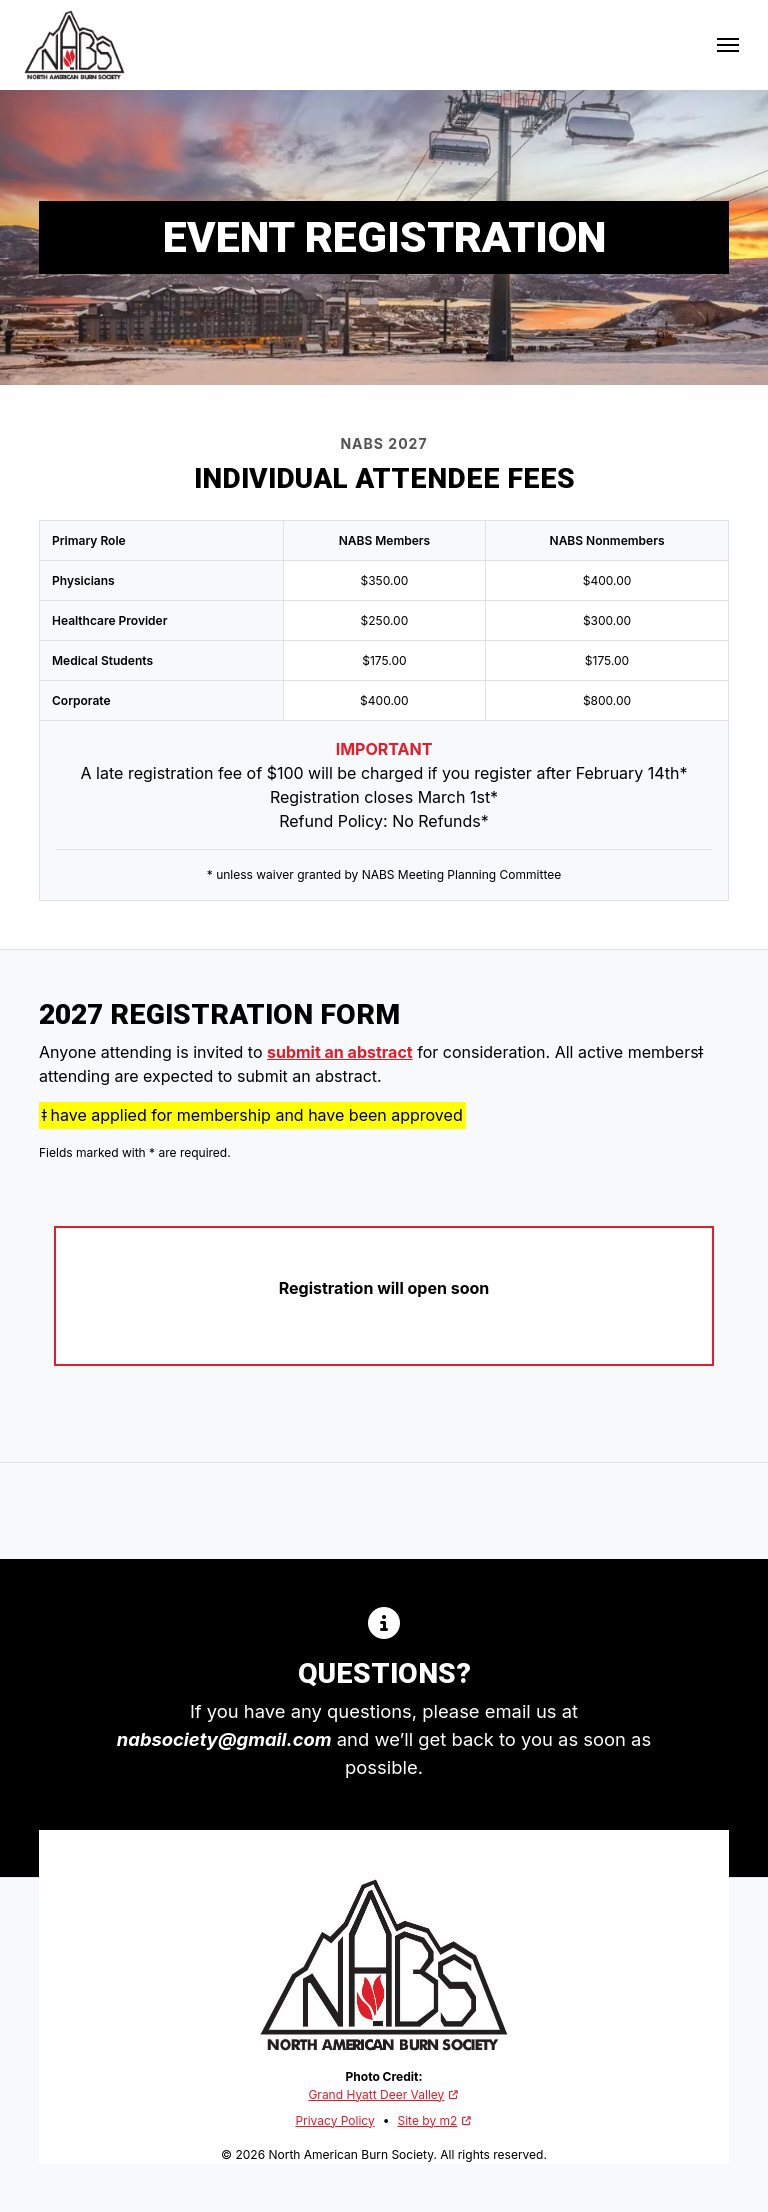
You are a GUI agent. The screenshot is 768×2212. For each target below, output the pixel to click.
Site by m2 (434, 2120)
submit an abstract (340, 1052)
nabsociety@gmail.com (224, 1739)
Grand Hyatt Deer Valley (383, 2094)
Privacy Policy (334, 2120)
